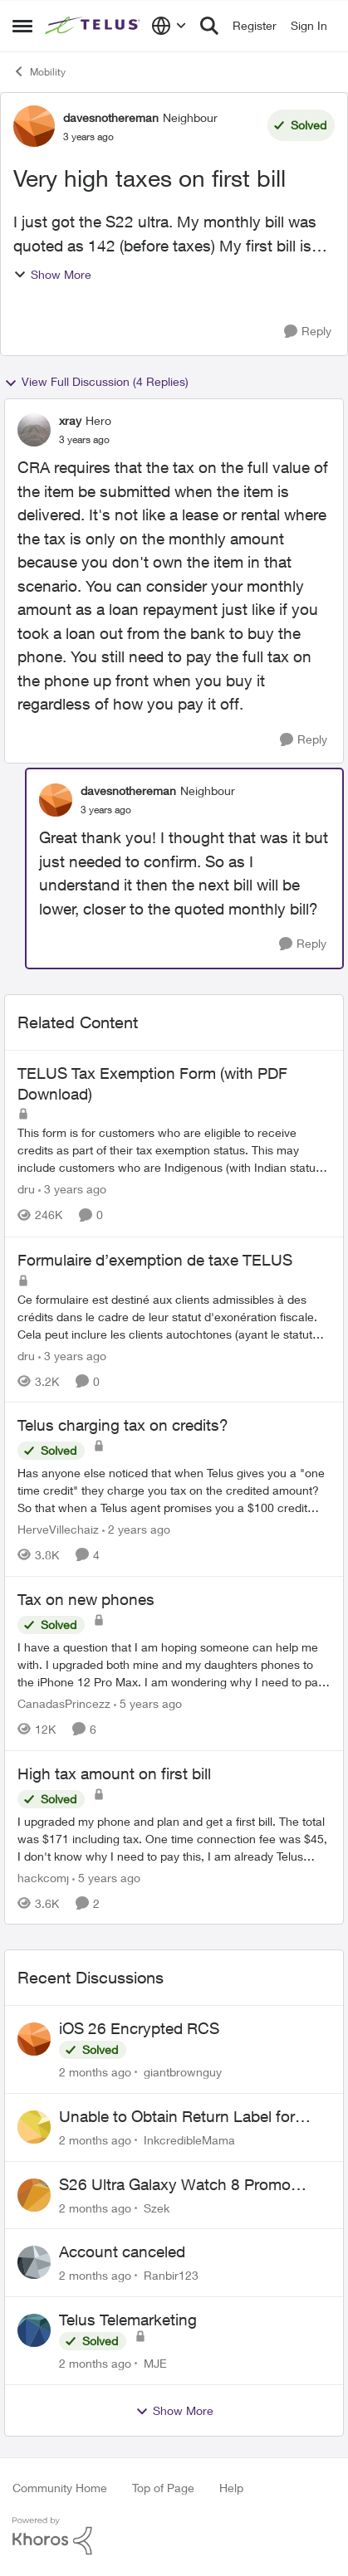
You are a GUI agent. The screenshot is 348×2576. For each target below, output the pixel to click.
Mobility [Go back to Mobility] (39, 71)
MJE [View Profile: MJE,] (155, 2363)
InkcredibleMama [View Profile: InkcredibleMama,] (189, 2140)
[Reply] (308, 331)
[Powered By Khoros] (174, 2536)
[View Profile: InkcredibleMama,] (34, 2127)
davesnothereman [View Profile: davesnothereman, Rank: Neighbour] (111, 117)
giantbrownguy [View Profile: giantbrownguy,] (183, 2072)
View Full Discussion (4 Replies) (96, 381)
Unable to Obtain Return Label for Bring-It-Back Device (177, 2117)
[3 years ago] (72, 1189)
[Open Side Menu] (22, 25)
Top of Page (163, 2488)
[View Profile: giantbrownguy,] (34, 2039)
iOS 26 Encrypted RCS (139, 2028)
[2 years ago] (136, 1529)
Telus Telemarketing (128, 2319)
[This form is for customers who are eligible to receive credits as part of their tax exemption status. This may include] (174, 1151)
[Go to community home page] (94, 26)
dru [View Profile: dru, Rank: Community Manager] (26, 1190)
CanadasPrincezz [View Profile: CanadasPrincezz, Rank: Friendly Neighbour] (63, 1703)
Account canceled (122, 2251)
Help (231, 2488)
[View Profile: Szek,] (34, 2195)
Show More (52, 274)
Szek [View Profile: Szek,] (156, 2207)
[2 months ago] (95, 2072)
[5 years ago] (148, 1703)
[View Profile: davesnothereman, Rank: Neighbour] (34, 126)
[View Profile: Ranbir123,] (34, 2262)
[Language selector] (169, 25)
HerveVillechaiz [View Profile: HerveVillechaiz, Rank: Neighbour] (58, 1529)
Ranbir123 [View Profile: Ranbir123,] (171, 2275)
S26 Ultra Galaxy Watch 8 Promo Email (175, 2185)
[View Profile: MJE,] (34, 2330)
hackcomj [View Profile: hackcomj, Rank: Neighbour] (43, 1877)
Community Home (59, 2488)
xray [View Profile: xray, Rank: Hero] (70, 420)
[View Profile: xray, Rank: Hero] (34, 429)
